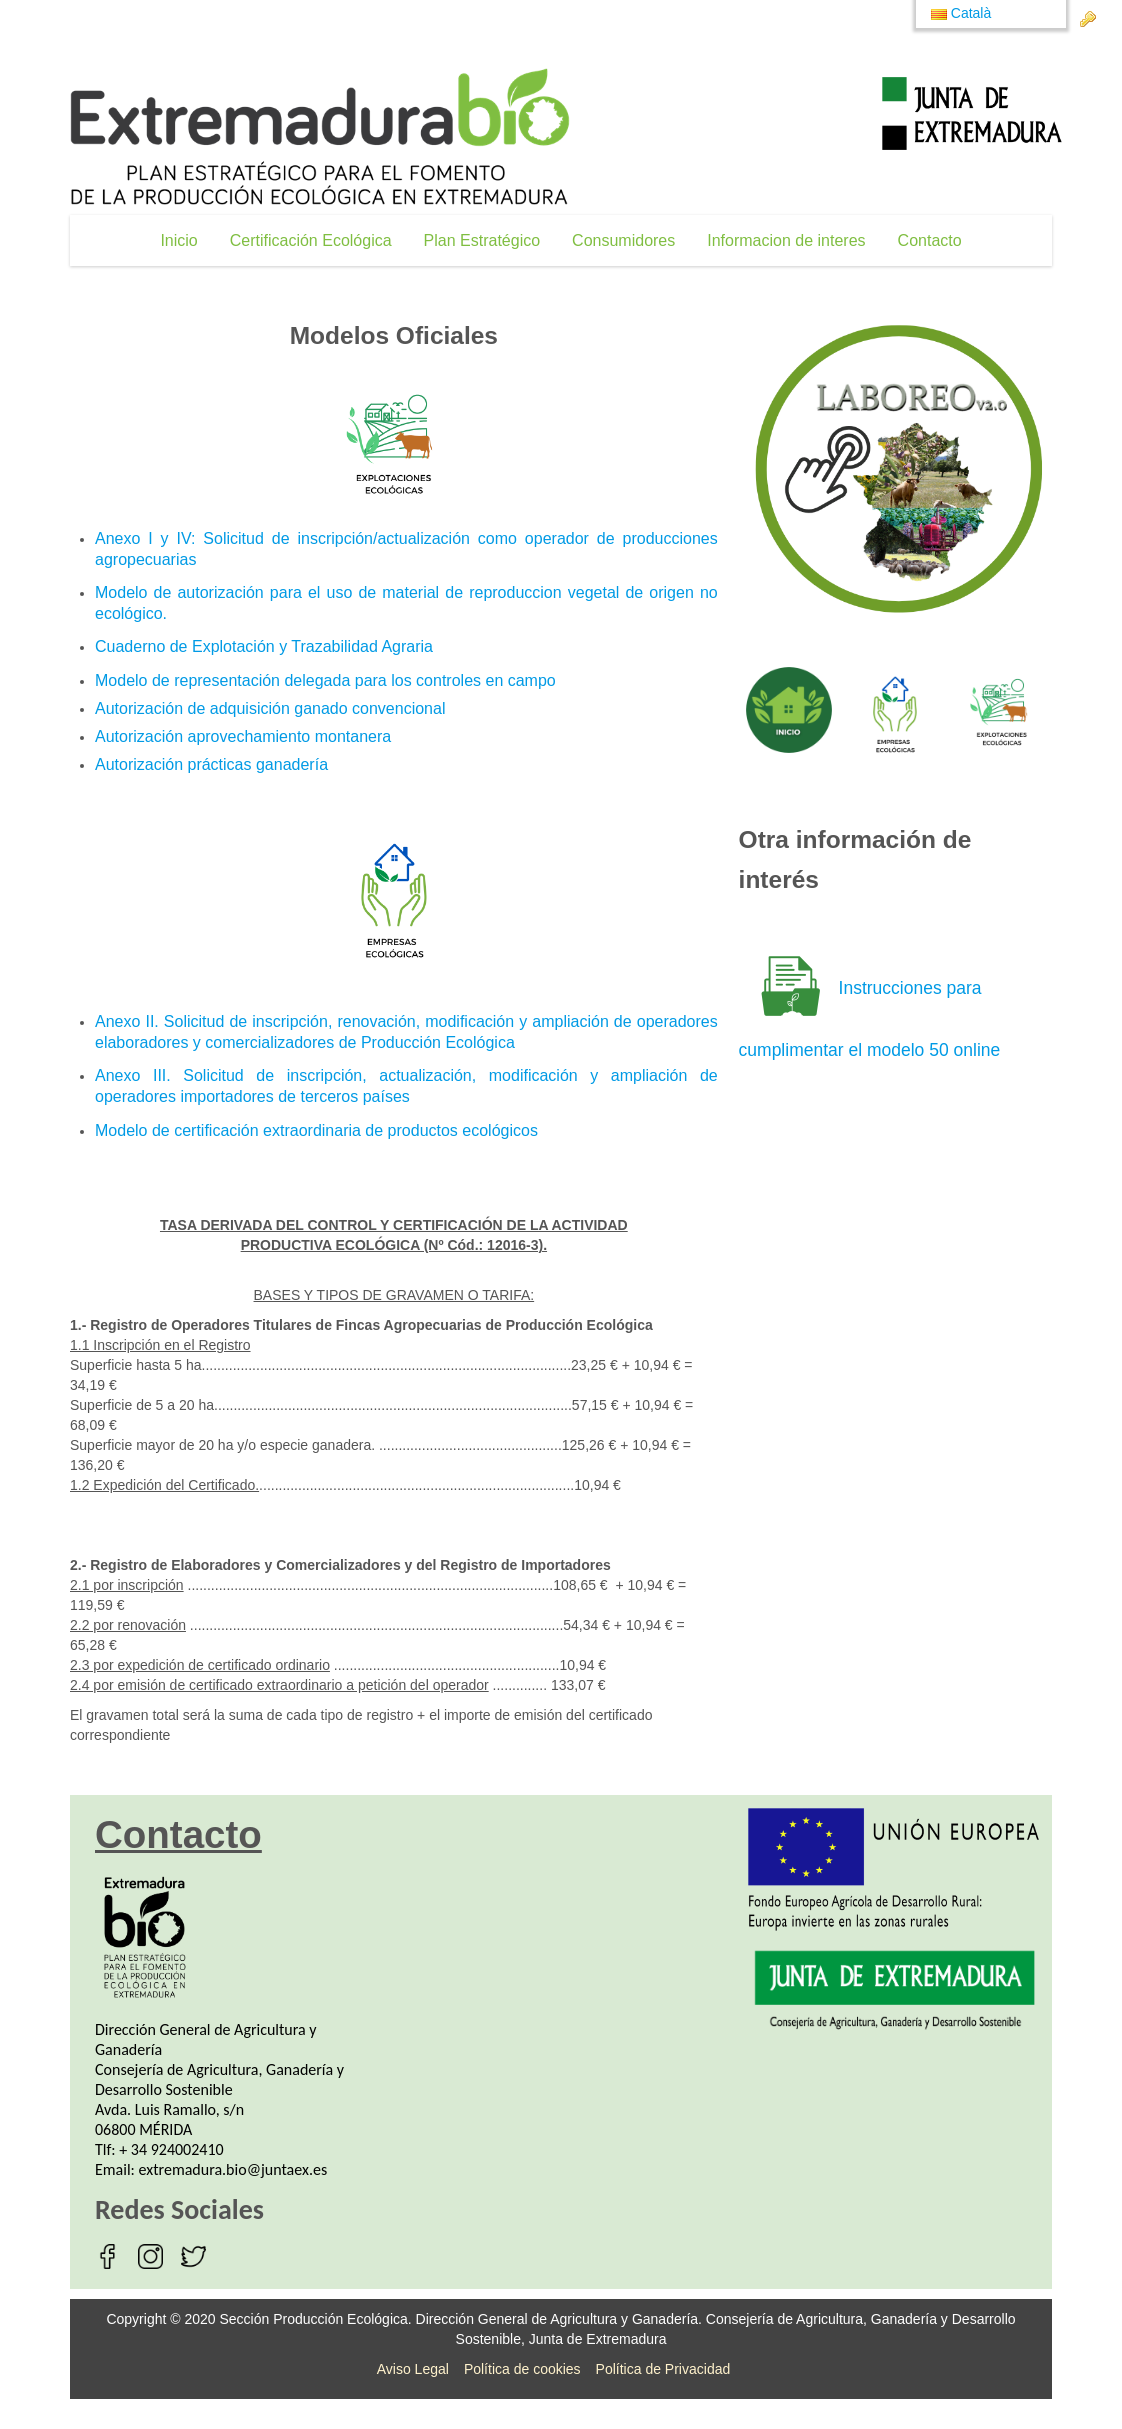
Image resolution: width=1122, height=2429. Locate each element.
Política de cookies (522, 2369)
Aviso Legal (413, 2369)
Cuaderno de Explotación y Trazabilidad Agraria (264, 646)
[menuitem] (178, 240)
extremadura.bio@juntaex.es (233, 2169)
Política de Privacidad (663, 2369)
